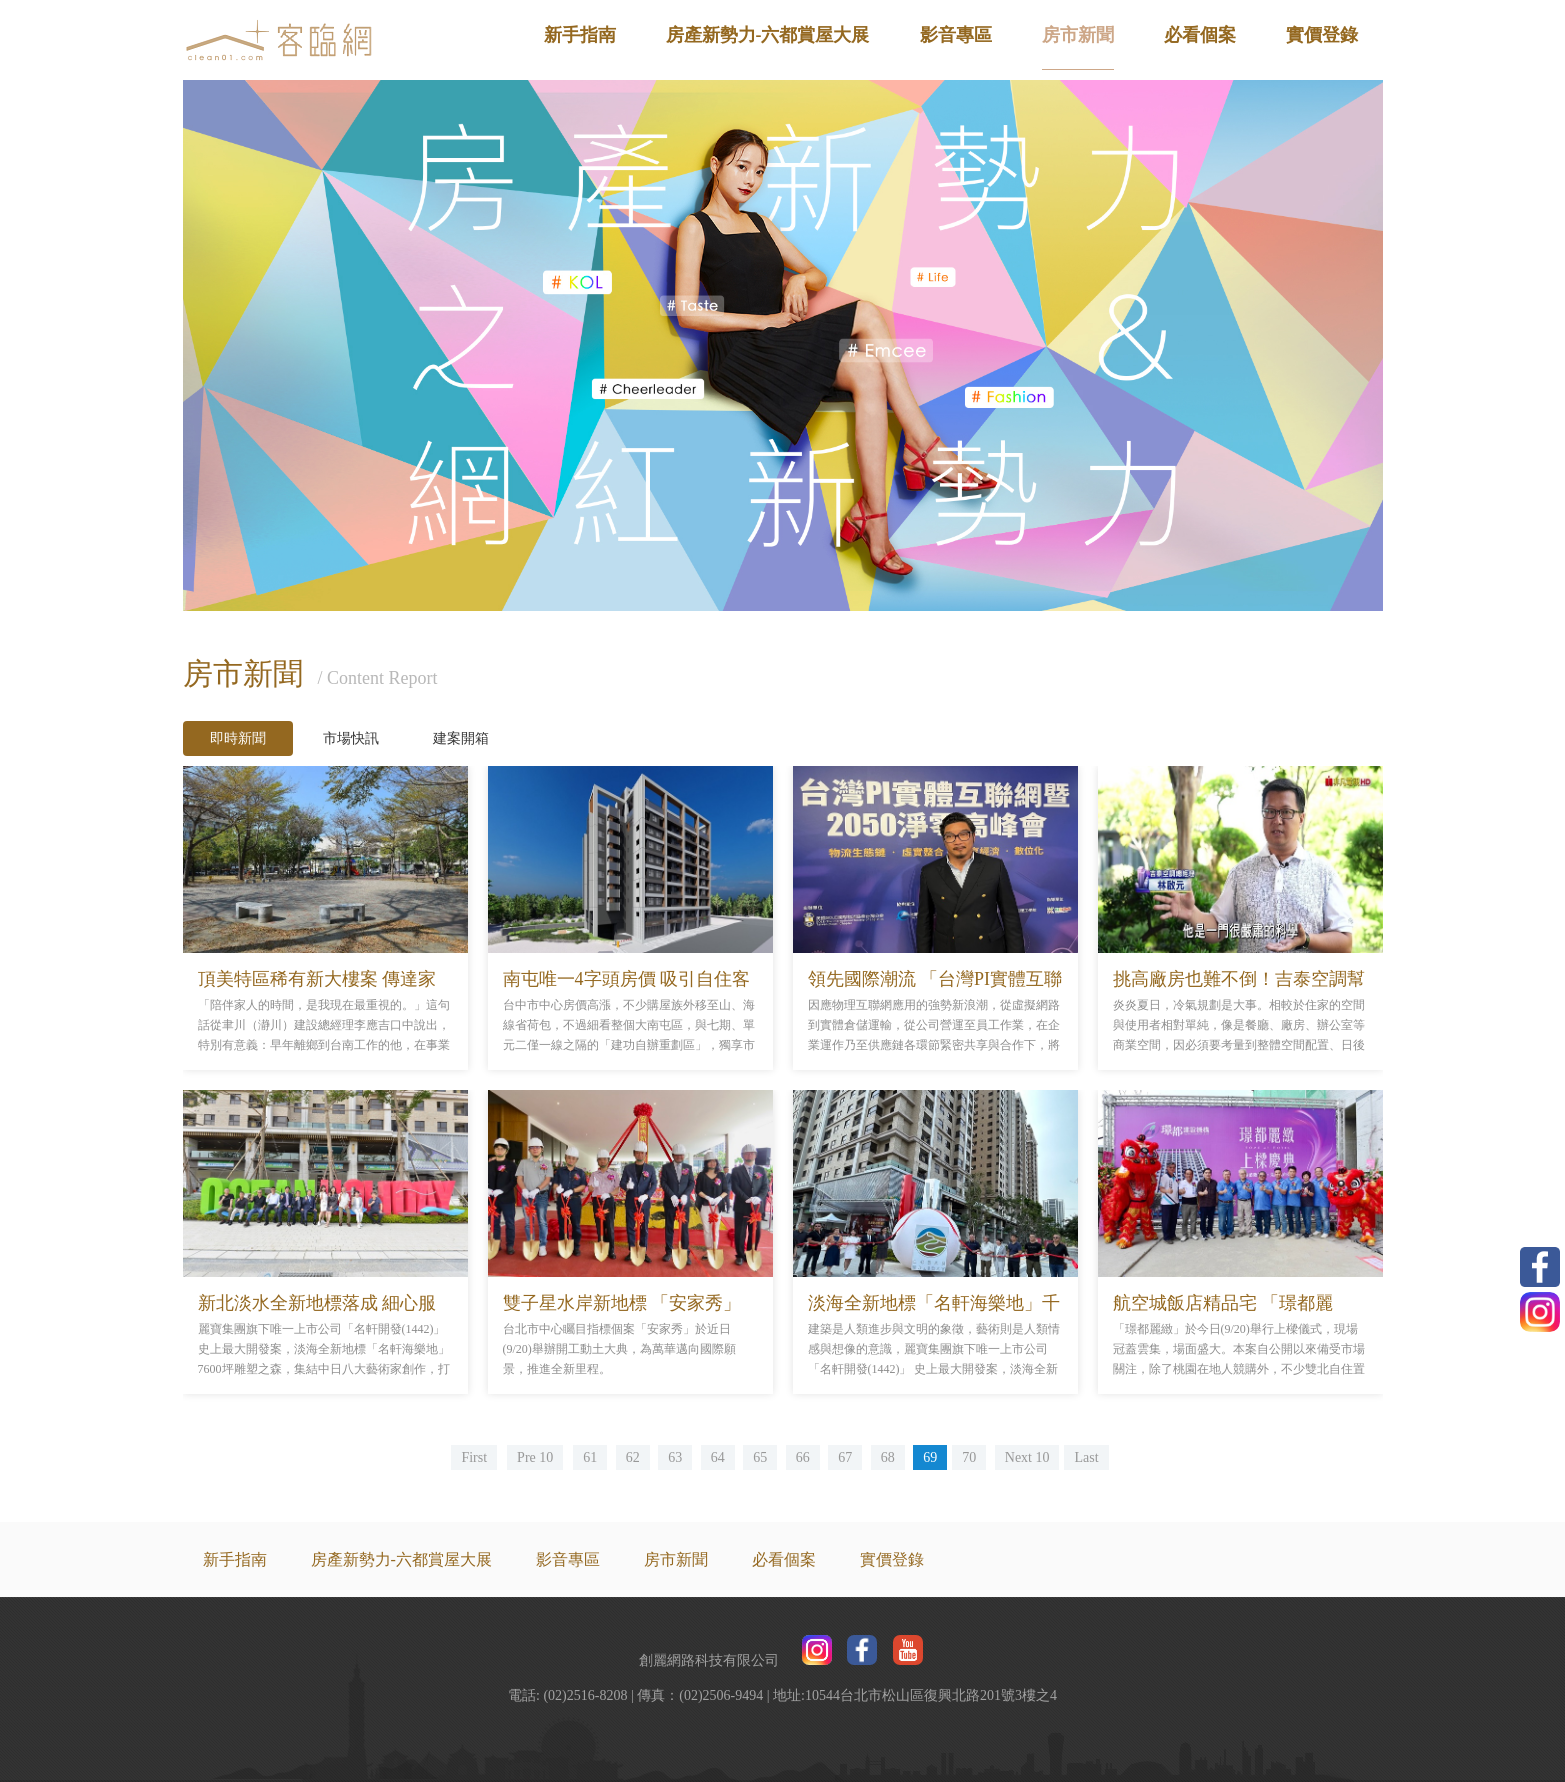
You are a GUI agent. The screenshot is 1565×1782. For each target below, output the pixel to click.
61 (590, 1457)
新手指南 (580, 35)
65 (760, 1457)
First (474, 1457)
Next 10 (1027, 1457)
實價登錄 (1322, 35)
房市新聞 (1078, 35)
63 (675, 1457)
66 (803, 1457)
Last (1086, 1457)
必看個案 (1200, 35)
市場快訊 (351, 738)
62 (633, 1457)
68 (888, 1457)
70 (969, 1457)
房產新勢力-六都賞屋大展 (768, 35)
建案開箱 (461, 738)
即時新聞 (238, 738)
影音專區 (956, 35)
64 (718, 1457)
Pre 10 (535, 1457)
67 (845, 1457)
